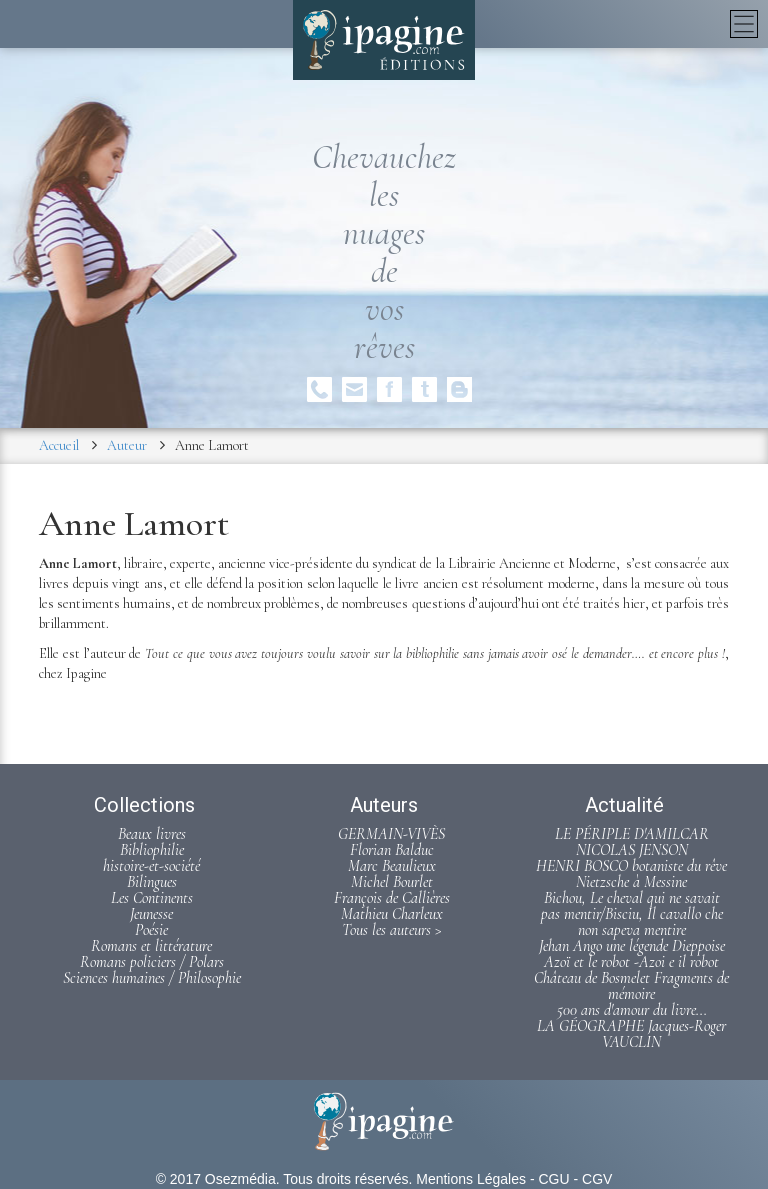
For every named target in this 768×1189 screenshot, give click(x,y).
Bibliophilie (152, 850)
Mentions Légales (471, 1179)
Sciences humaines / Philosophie (152, 978)
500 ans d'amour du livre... (632, 1010)
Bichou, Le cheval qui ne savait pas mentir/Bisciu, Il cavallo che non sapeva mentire (632, 914)
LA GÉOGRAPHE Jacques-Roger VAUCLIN (631, 1034)
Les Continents (152, 898)
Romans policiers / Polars (152, 962)
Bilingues (152, 882)
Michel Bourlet (392, 882)
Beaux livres (152, 834)
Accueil (59, 445)
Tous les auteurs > (392, 930)
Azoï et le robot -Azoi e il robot (631, 962)
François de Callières (392, 898)
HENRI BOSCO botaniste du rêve (631, 866)
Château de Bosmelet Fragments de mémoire (631, 986)
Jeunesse (151, 914)
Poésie (151, 930)
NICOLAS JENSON (632, 850)
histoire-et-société (151, 866)
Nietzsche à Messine (631, 882)
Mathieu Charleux (392, 914)
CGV (597, 1179)
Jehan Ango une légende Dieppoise (632, 946)
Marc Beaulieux (392, 866)
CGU (553, 1179)
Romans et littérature (151, 946)
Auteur (127, 445)
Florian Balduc (392, 850)
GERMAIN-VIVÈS (391, 834)
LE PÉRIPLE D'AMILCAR (632, 834)
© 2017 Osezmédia (216, 1179)
